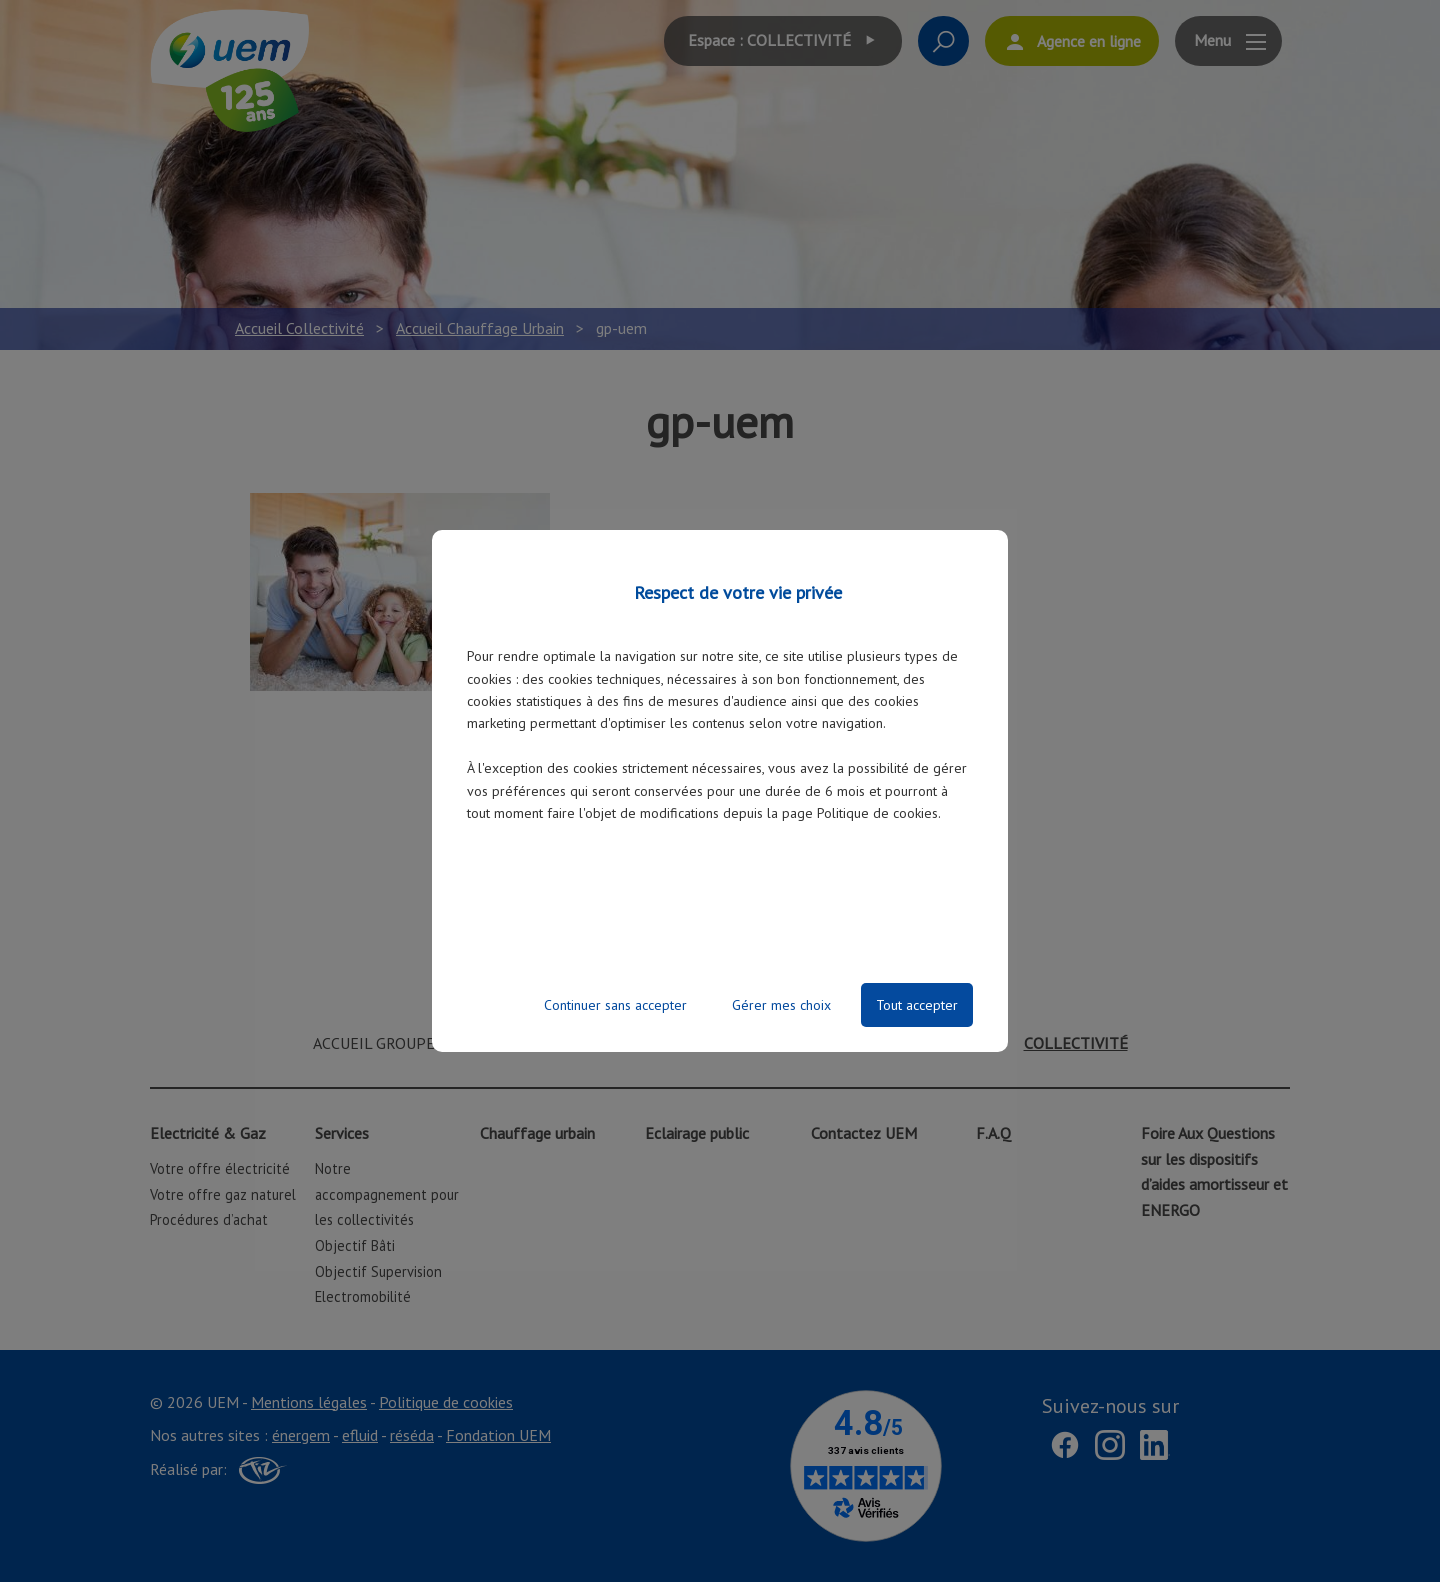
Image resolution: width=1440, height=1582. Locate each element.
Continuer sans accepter (615, 1005)
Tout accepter (917, 1005)
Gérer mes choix (781, 1005)
